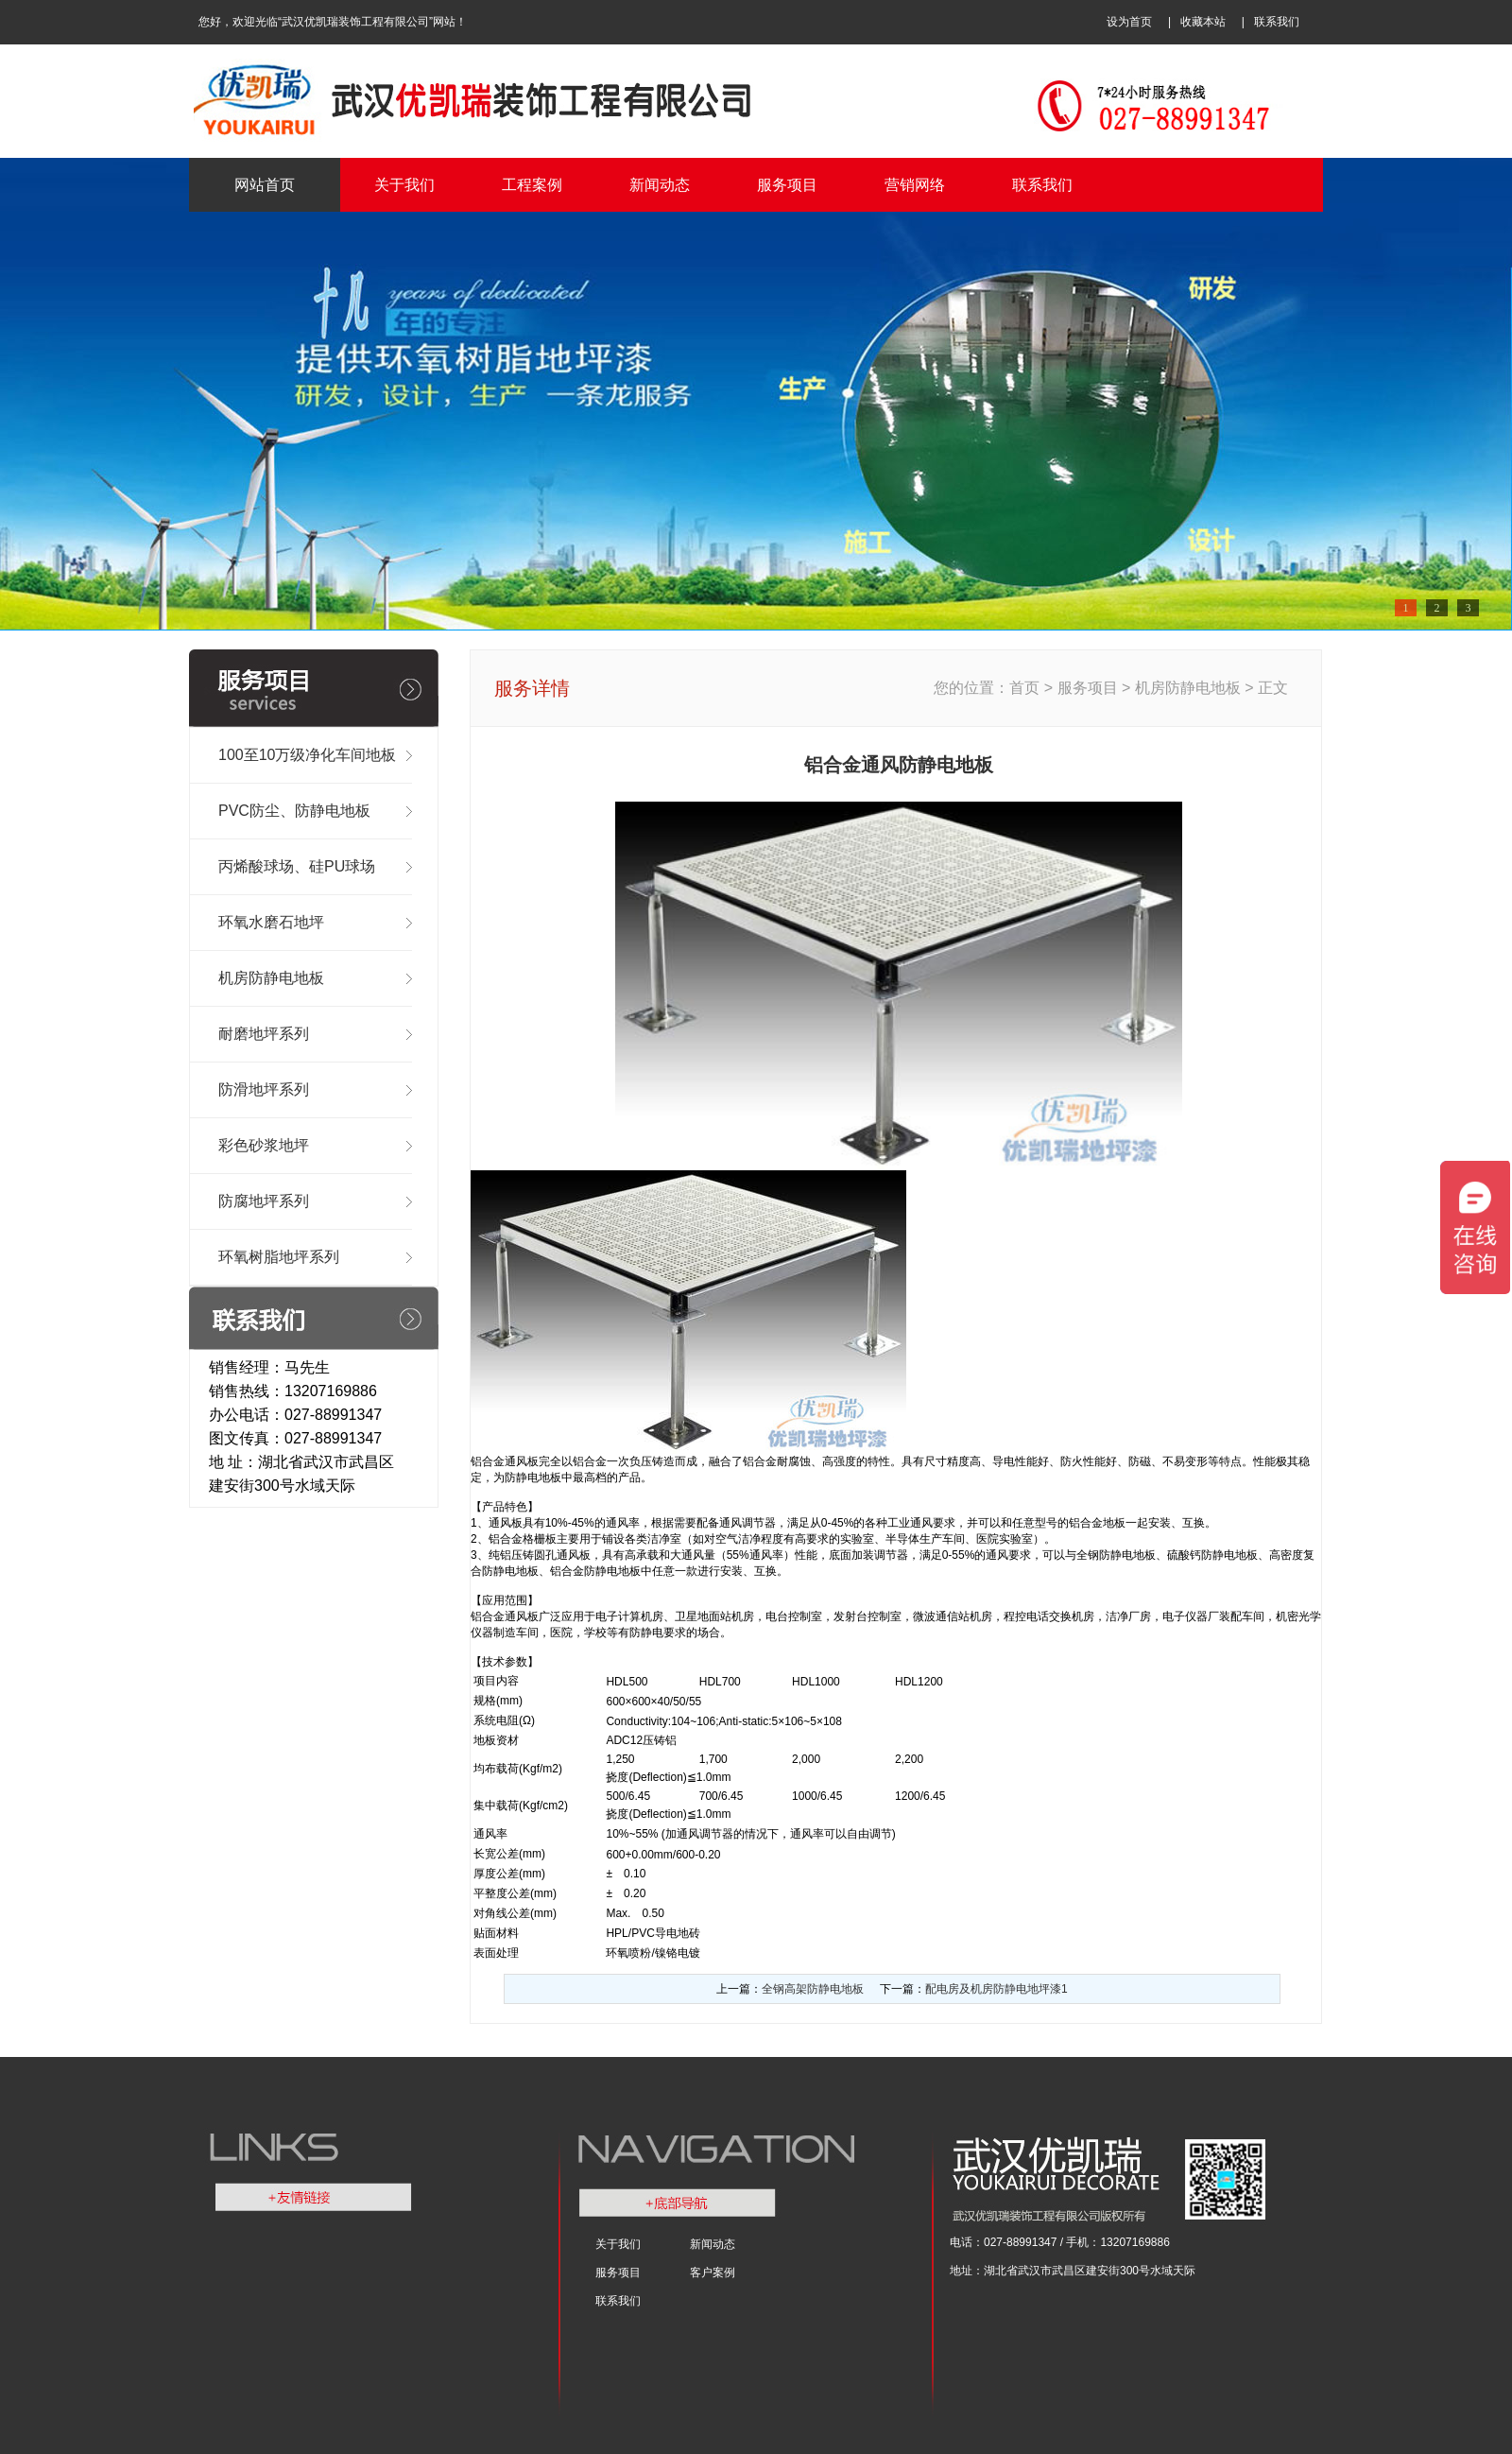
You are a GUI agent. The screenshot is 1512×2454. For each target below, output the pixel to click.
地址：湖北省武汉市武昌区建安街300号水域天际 (1072, 2270)
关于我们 (404, 185)
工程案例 (532, 185)
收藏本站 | (1217, 21)
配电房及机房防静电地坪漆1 (996, 1989)
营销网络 (915, 185)
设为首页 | (1143, 21)
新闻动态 (659, 185)
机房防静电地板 (271, 978)
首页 (1026, 688)
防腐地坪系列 (263, 1201)
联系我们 (1276, 21)
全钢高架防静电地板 (813, 1989)
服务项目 (787, 185)
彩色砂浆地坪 (263, 1145)
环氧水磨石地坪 (271, 922)
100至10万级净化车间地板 (307, 755)
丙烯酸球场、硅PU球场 (296, 866)
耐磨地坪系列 (263, 1034)
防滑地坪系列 (263, 1089)
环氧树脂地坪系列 (278, 1257)
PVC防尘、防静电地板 (294, 811)
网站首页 (264, 185)
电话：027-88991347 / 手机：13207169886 (1060, 2242)
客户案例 (712, 2272)
